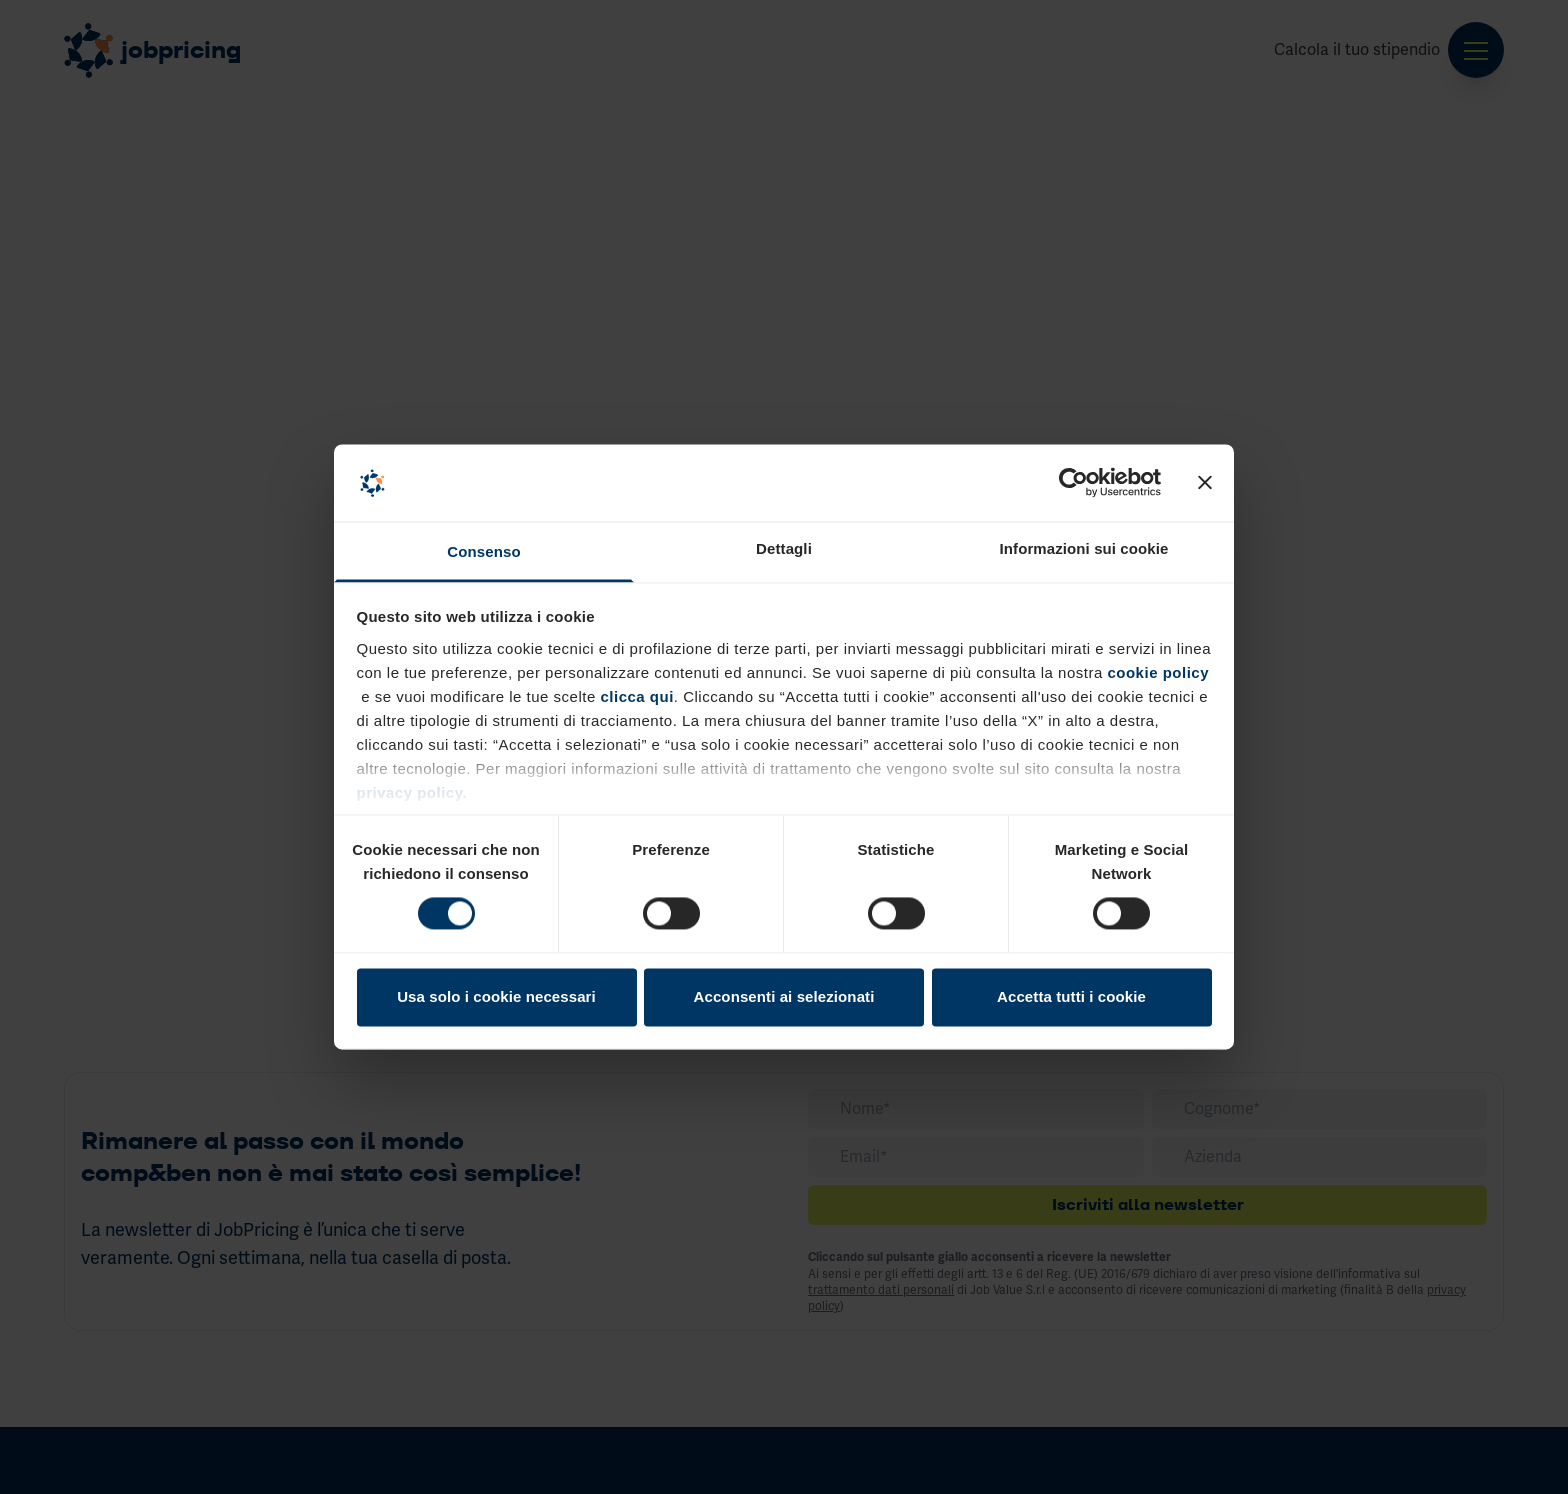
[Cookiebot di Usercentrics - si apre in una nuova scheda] (1073, 483)
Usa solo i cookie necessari (496, 996)
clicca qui (635, 696)
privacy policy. (412, 792)
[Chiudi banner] (1205, 483)
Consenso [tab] (483, 551)
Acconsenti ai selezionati (784, 996)
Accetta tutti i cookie (1071, 996)
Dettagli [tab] (784, 548)
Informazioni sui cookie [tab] (1084, 548)
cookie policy (1158, 672)
